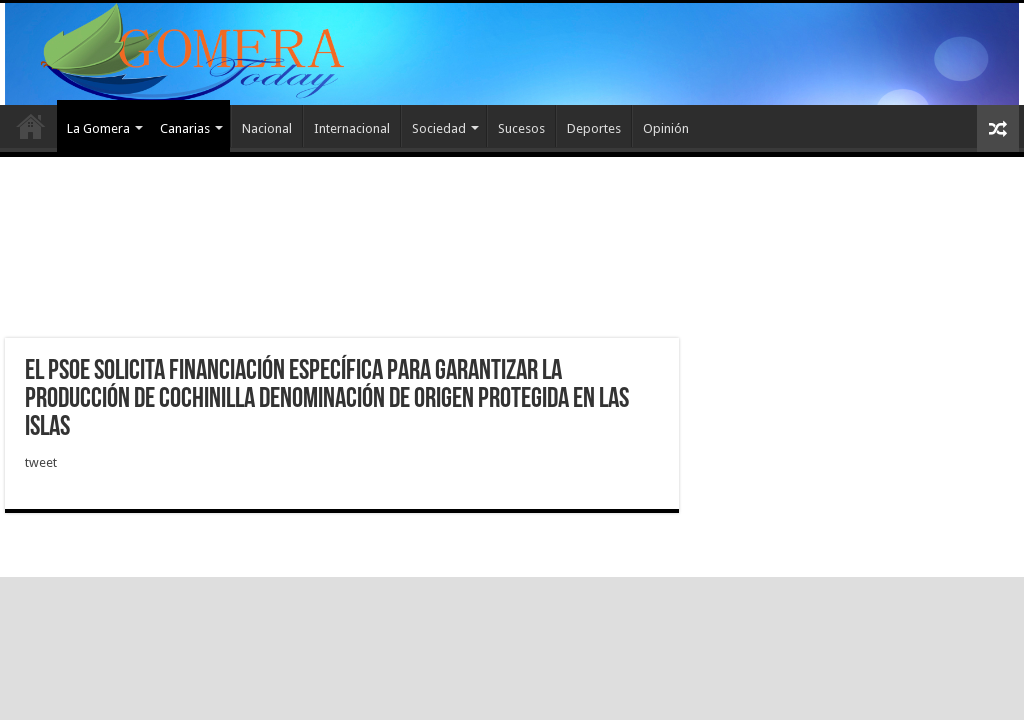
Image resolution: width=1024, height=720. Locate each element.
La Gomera (98, 128)
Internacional (352, 128)
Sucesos (521, 128)
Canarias (185, 128)
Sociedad (439, 128)
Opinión (666, 128)
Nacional (267, 128)
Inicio (31, 126)
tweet (41, 462)
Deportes (594, 128)
